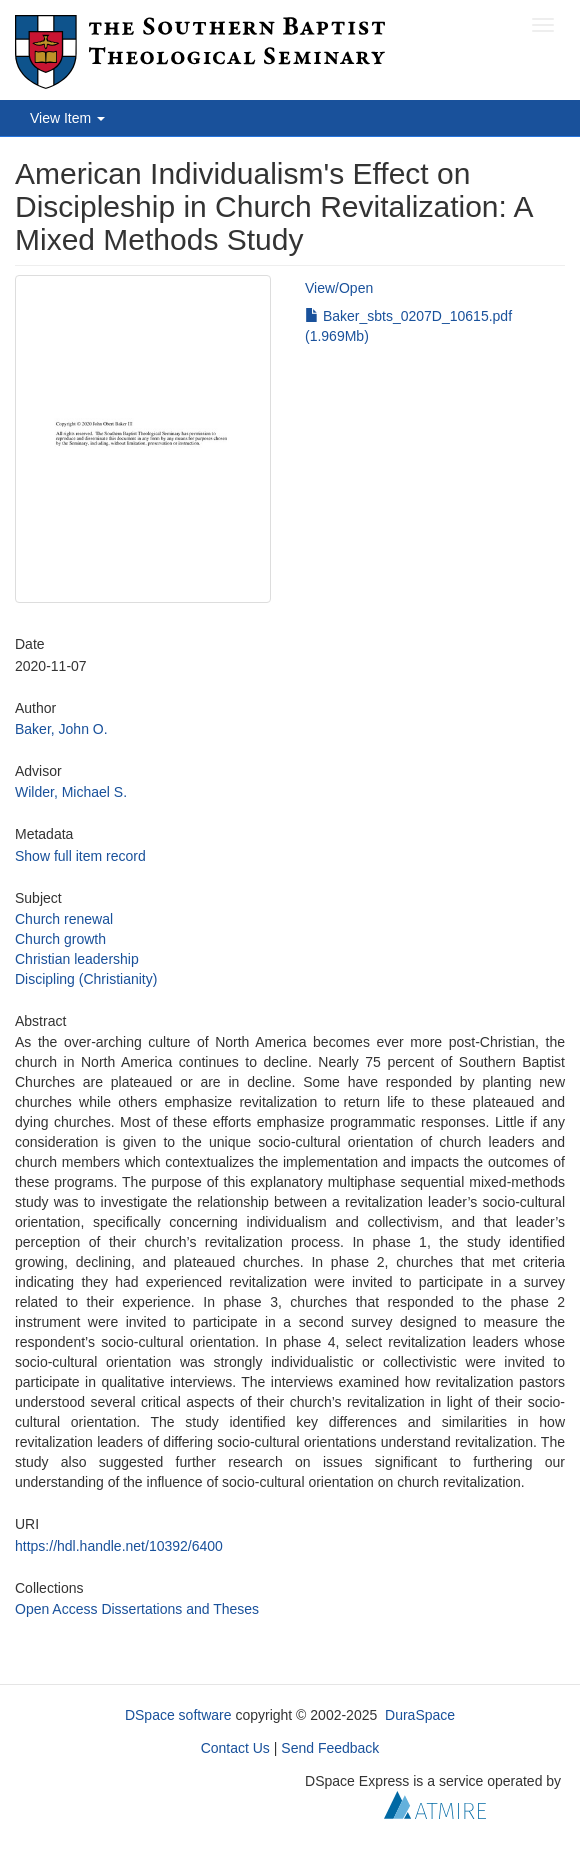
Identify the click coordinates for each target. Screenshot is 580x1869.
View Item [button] (67, 118)
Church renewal (64, 919)
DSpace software (178, 1715)
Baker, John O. (61, 729)
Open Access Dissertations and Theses (137, 1609)
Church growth (60, 939)
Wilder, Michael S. (71, 792)
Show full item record (80, 856)
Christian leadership (77, 959)
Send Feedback (330, 1748)
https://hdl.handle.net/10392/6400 (119, 1546)
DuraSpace (420, 1715)
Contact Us (235, 1748)
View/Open (339, 288)
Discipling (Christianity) (86, 979)
